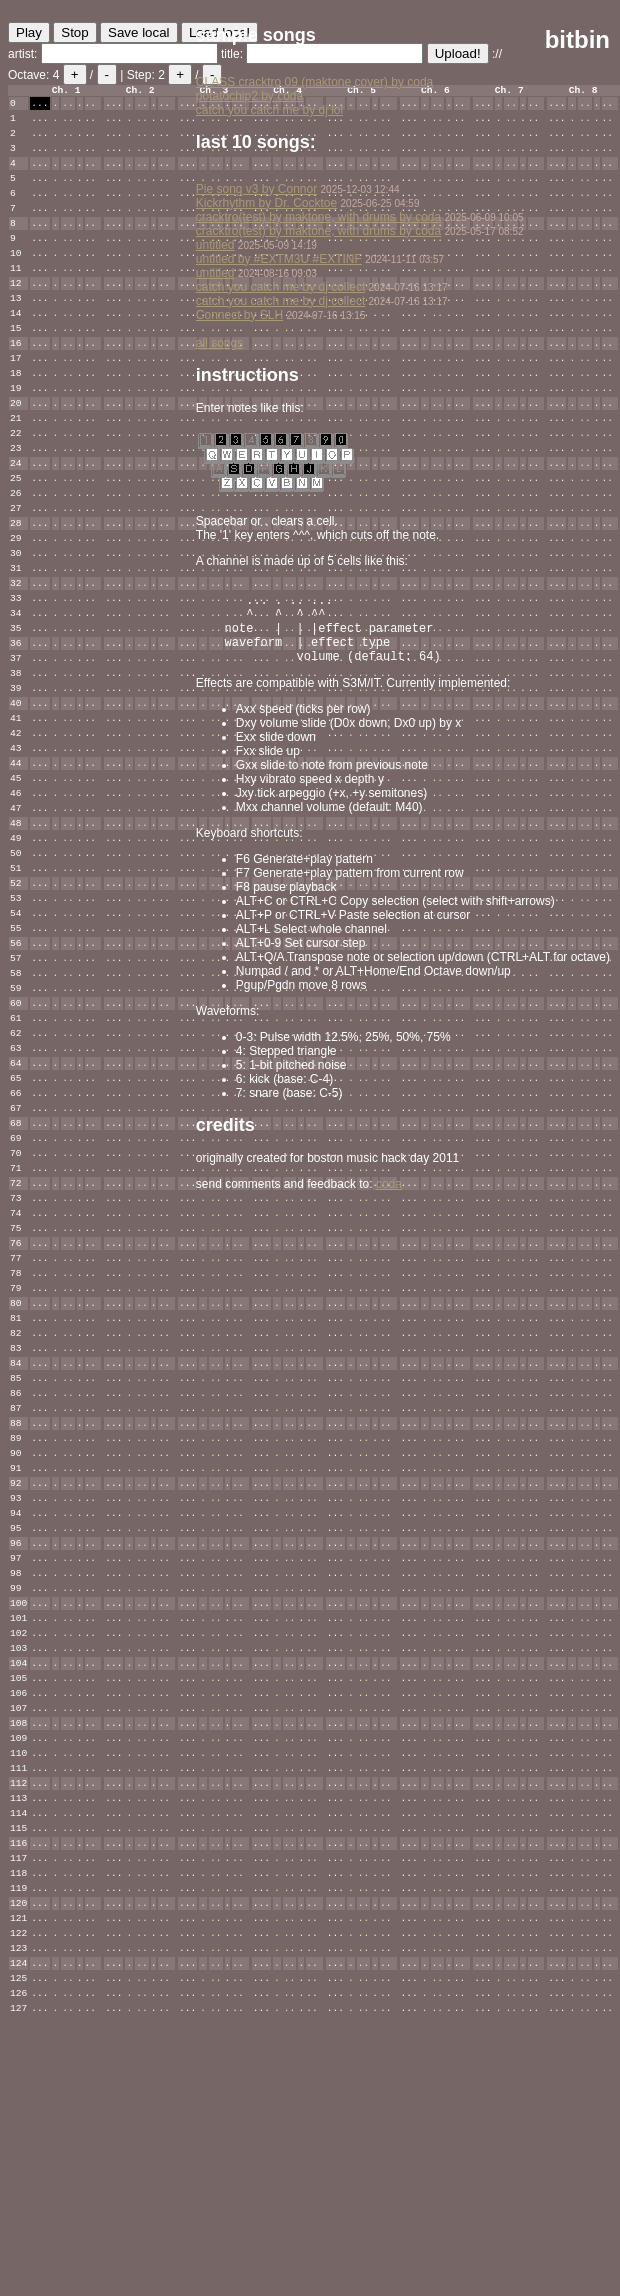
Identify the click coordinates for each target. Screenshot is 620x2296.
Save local (139, 32)
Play (29, 32)
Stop (74, 32)
